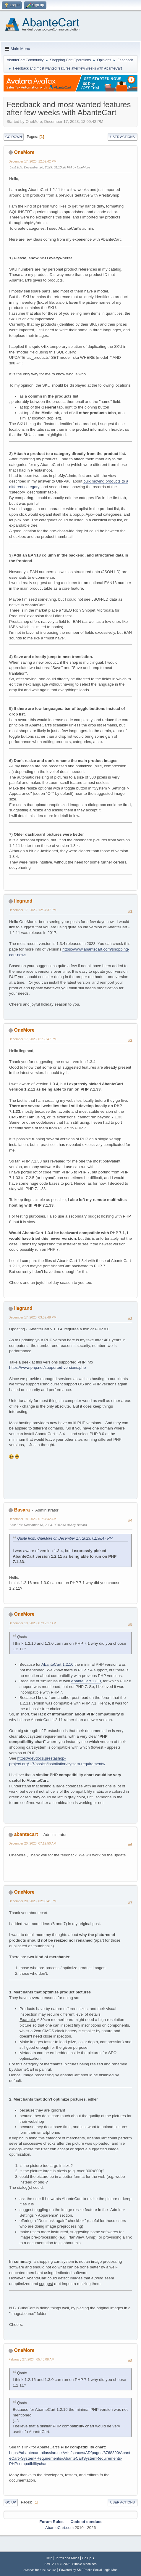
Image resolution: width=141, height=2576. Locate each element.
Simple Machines (84, 2564)
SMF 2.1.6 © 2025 (57, 2564)
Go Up (10, 2502)
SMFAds (28, 2570)
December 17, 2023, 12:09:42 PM (32, 161)
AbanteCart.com (59, 2527)
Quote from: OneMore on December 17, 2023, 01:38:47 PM (65, 1538)
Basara (22, 1509)
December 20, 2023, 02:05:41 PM (32, 1901)
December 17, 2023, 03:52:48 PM (32, 1317)
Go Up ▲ (88, 2558)
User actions (122, 137)
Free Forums (48, 2570)
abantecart (26, 1834)
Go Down (13, 137)
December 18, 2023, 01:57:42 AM (32, 1519)
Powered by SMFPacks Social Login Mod (88, 2570)
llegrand (23, 900)
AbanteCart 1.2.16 (57, 1664)
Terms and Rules (67, 2558)
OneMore (24, 152)
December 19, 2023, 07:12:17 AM (32, 1623)
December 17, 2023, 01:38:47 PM (32, 1039)
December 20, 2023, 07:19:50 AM (32, 1843)
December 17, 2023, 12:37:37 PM (32, 910)
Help (49, 2558)
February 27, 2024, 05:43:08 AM (31, 2359)
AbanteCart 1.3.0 (86, 1681)
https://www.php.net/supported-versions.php (47, 1367)
